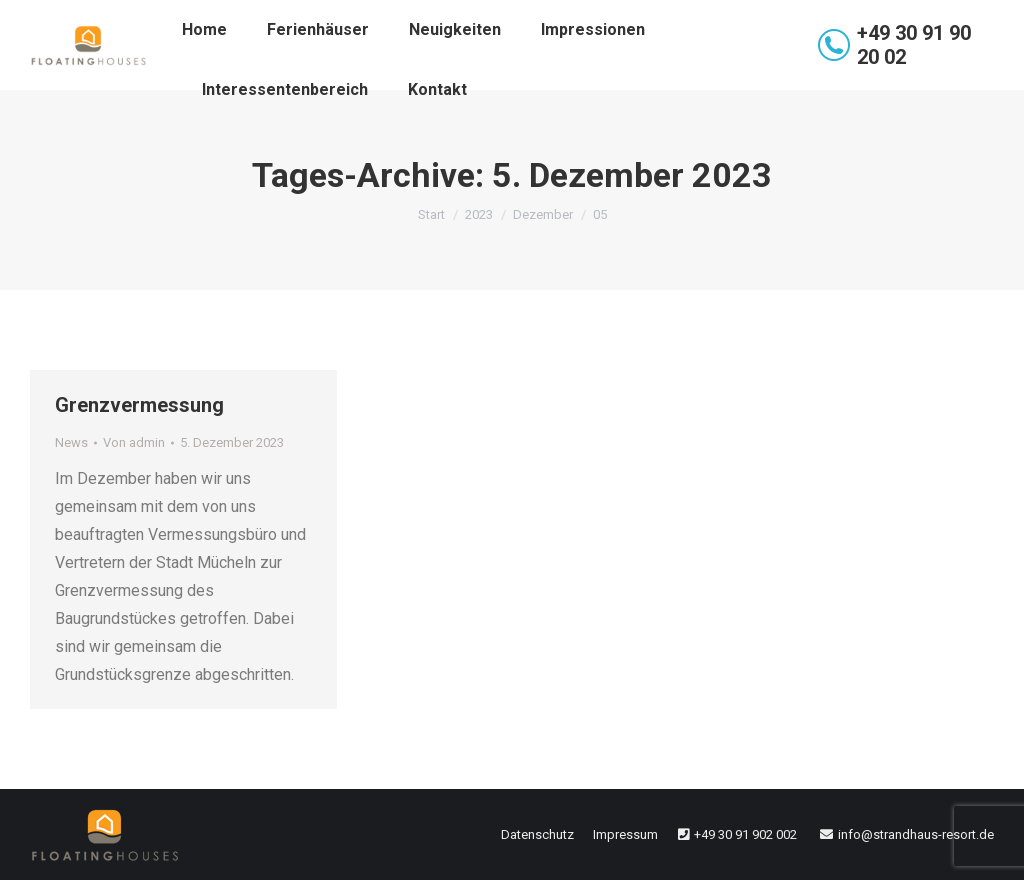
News (71, 442)
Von (134, 442)
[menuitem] (204, 30)
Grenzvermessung (139, 405)
